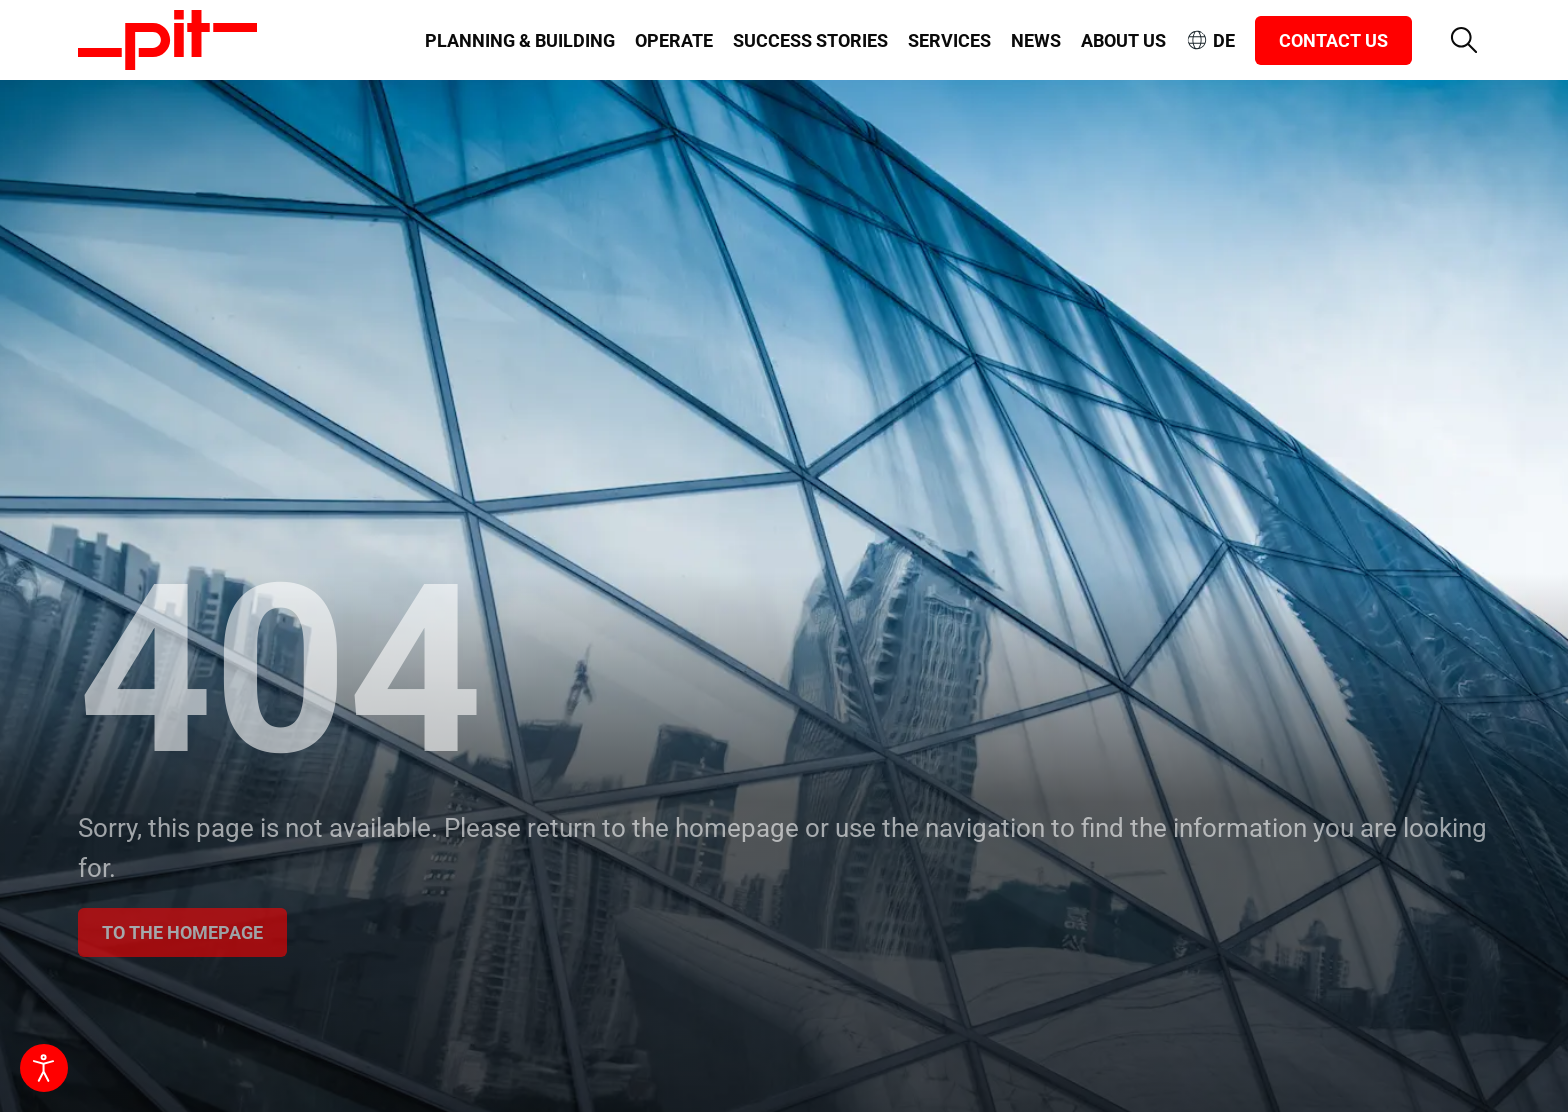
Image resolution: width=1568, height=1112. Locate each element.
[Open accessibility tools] (44, 1068)
